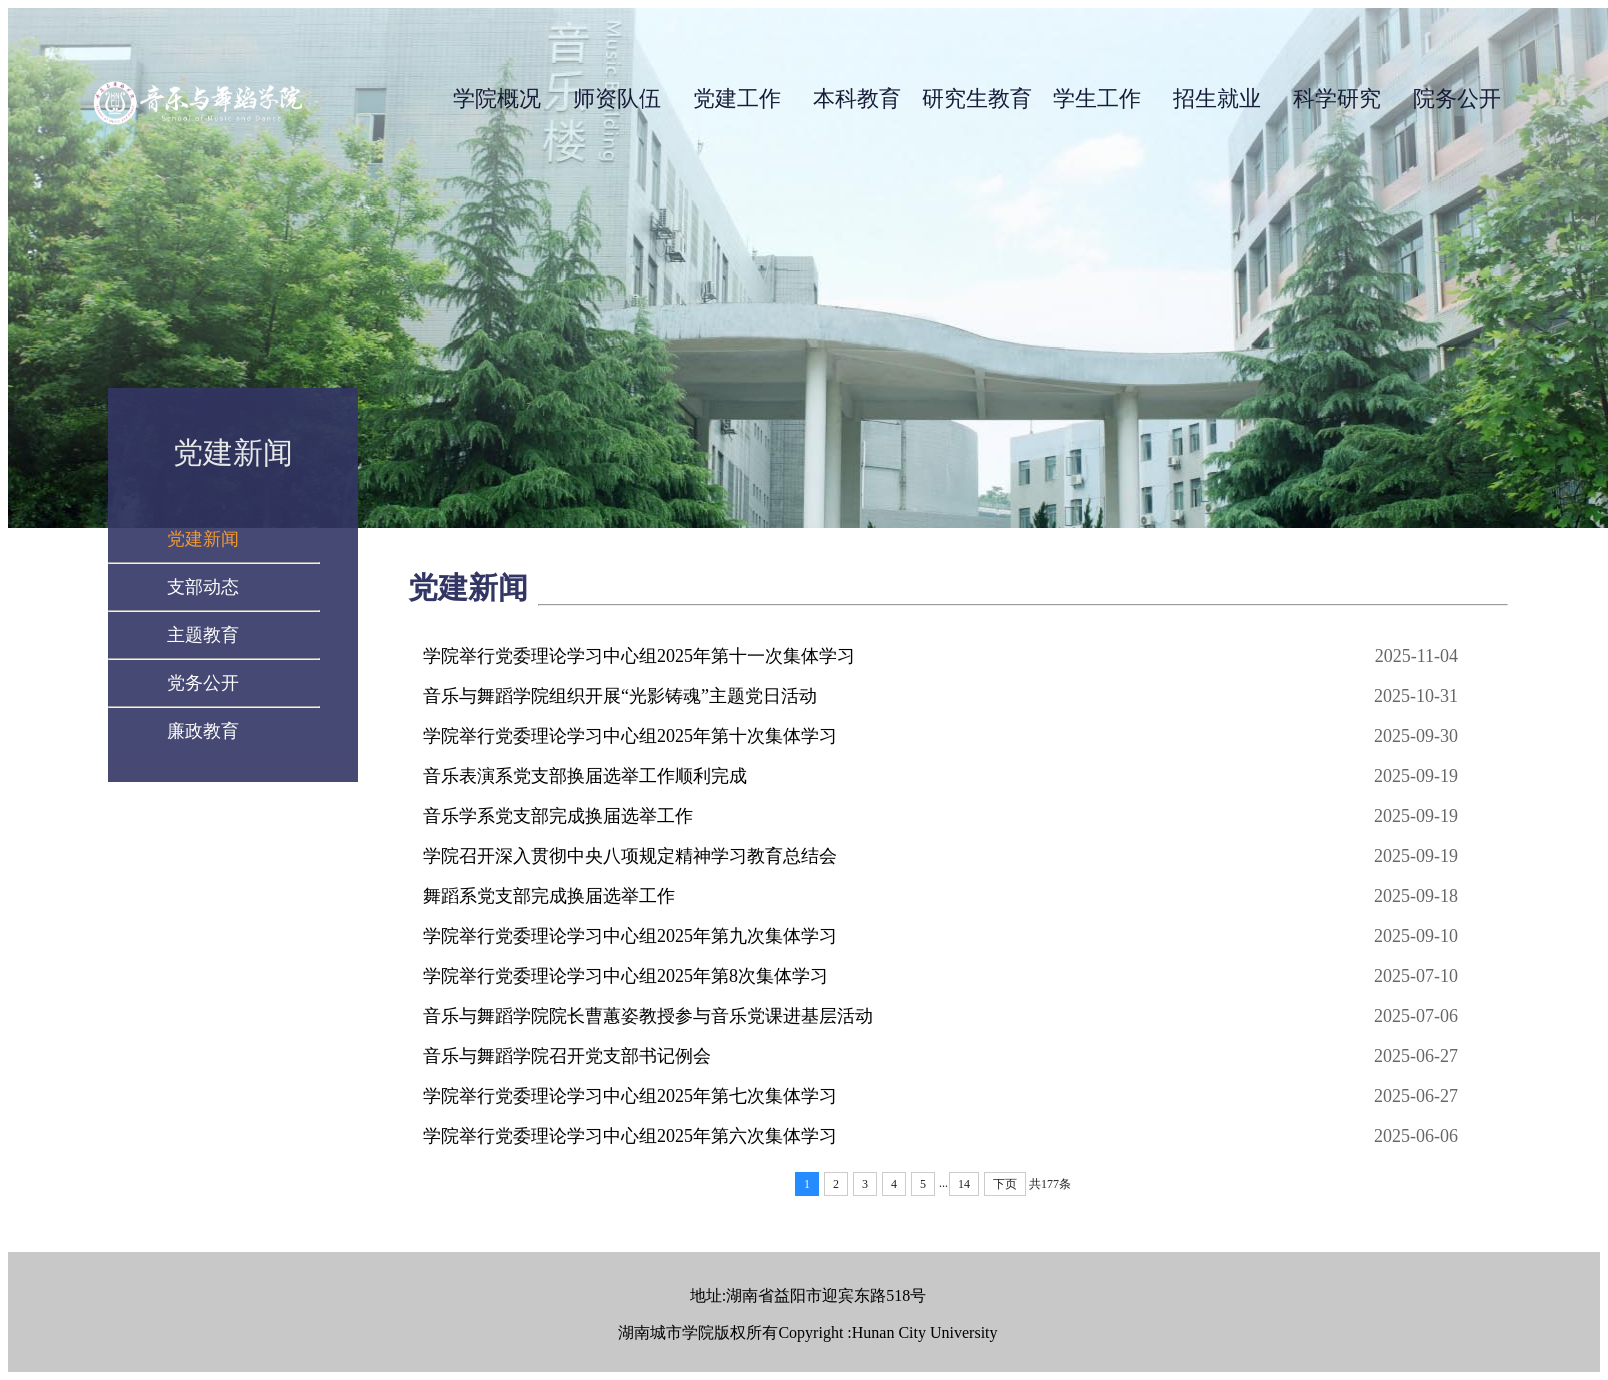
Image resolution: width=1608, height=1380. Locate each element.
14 (964, 1184)
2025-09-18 (1416, 896)
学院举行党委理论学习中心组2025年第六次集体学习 (630, 1136)
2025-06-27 (1416, 1056)
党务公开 (203, 683)
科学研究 (1337, 98)
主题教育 (203, 635)
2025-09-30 (1416, 736)
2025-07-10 (1416, 976)
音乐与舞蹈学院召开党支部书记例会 (567, 1056)
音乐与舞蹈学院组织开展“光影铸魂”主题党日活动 (620, 696)
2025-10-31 (1416, 696)
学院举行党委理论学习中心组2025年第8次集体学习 (625, 976)
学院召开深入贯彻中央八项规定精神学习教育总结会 (630, 856)
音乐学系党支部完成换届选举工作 (558, 816)
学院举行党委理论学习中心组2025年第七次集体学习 (630, 1096)
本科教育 (857, 98)
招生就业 (1217, 98)
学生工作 (1097, 98)
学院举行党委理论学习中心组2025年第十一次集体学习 (639, 656)
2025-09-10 (1416, 936)
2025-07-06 (1416, 1016)
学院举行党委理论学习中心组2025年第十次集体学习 (630, 736)
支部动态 (203, 587)
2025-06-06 (1416, 1136)
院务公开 (1457, 98)
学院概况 (497, 98)
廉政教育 (203, 731)
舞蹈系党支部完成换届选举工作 (549, 896)
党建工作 (737, 98)
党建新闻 (233, 452)
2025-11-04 (1416, 656)
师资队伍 (617, 98)
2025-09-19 (1416, 776)
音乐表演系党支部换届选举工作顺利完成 (585, 776)
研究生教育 (977, 98)
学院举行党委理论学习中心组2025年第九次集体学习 (630, 936)
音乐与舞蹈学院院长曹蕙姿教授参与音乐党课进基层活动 (648, 1016)
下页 (1005, 1184)
